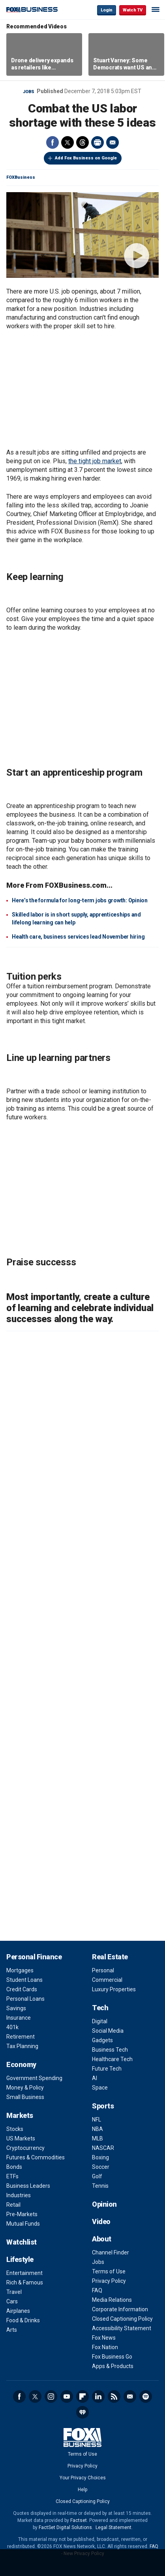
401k (12, 2027)
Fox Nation (105, 2347)
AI (94, 2078)
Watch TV (132, 10)
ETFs (12, 2176)
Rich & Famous (24, 2282)
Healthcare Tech (112, 2059)
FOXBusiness (20, 177)
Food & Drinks (23, 2320)
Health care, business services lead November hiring (78, 936)
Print (97, 142)
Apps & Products (112, 2366)
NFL (96, 2119)
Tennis (100, 2186)
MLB (97, 2138)
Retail (13, 2205)
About (101, 2239)
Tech (100, 2008)
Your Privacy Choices (83, 2478)
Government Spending (34, 2078)
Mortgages (20, 1970)
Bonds (14, 2167)
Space (100, 2087)
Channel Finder (110, 2252)
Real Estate (110, 1957)
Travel (14, 2292)
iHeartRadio (82, 2412)
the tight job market (94, 461)
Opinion (104, 2204)
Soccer (100, 2167)
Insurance (18, 2018)
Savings (16, 2008)
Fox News (104, 2338)
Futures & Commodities (35, 2157)
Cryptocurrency (25, 2148)
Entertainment (24, 2273)
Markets (19, 2115)
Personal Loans (25, 1999)
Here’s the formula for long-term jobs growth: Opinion (80, 900)
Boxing (100, 2157)
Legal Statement (113, 2527)
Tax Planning (22, 2046)
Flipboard (82, 2396)
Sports (103, 2106)
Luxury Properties (114, 1989)
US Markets (20, 2138)
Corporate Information (120, 2309)
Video (101, 2221)
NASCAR (103, 2148)
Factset (78, 2520)
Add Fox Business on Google (86, 158)
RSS (114, 2396)
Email (112, 142)
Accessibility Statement (121, 2328)
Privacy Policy (109, 2281)
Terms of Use (109, 2271)
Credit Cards (21, 1989)
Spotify (145, 2396)
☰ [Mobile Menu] (155, 9)
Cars (12, 2301)
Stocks (14, 2129)
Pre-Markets (22, 2214)
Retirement (20, 2036)
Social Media (108, 2031)
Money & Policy (25, 2087)
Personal (103, 1970)
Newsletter (130, 2396)
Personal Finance (34, 1957)
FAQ (97, 2290)
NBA (97, 2129)
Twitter (67, 142)
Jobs (28, 91)
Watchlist (21, 2242)
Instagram (51, 2396)
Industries (18, 2195)
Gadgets (102, 2040)
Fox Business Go (112, 2356)
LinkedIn (98, 2396)
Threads (82, 142)
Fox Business (32, 9)
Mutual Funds (23, 2224)
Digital (99, 2021)
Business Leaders (28, 2186)
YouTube (66, 2396)
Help (82, 2489)
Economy (21, 2064)
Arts (11, 2330)
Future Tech (107, 2068)
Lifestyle (20, 2259)
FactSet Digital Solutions (65, 2527)
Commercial (107, 1980)
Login (106, 10)
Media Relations (112, 2300)
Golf (97, 2176)
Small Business (25, 2097)
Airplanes (18, 2311)
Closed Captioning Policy (122, 2319)
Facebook (52, 142)
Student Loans (24, 1980)
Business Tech (110, 2050)
